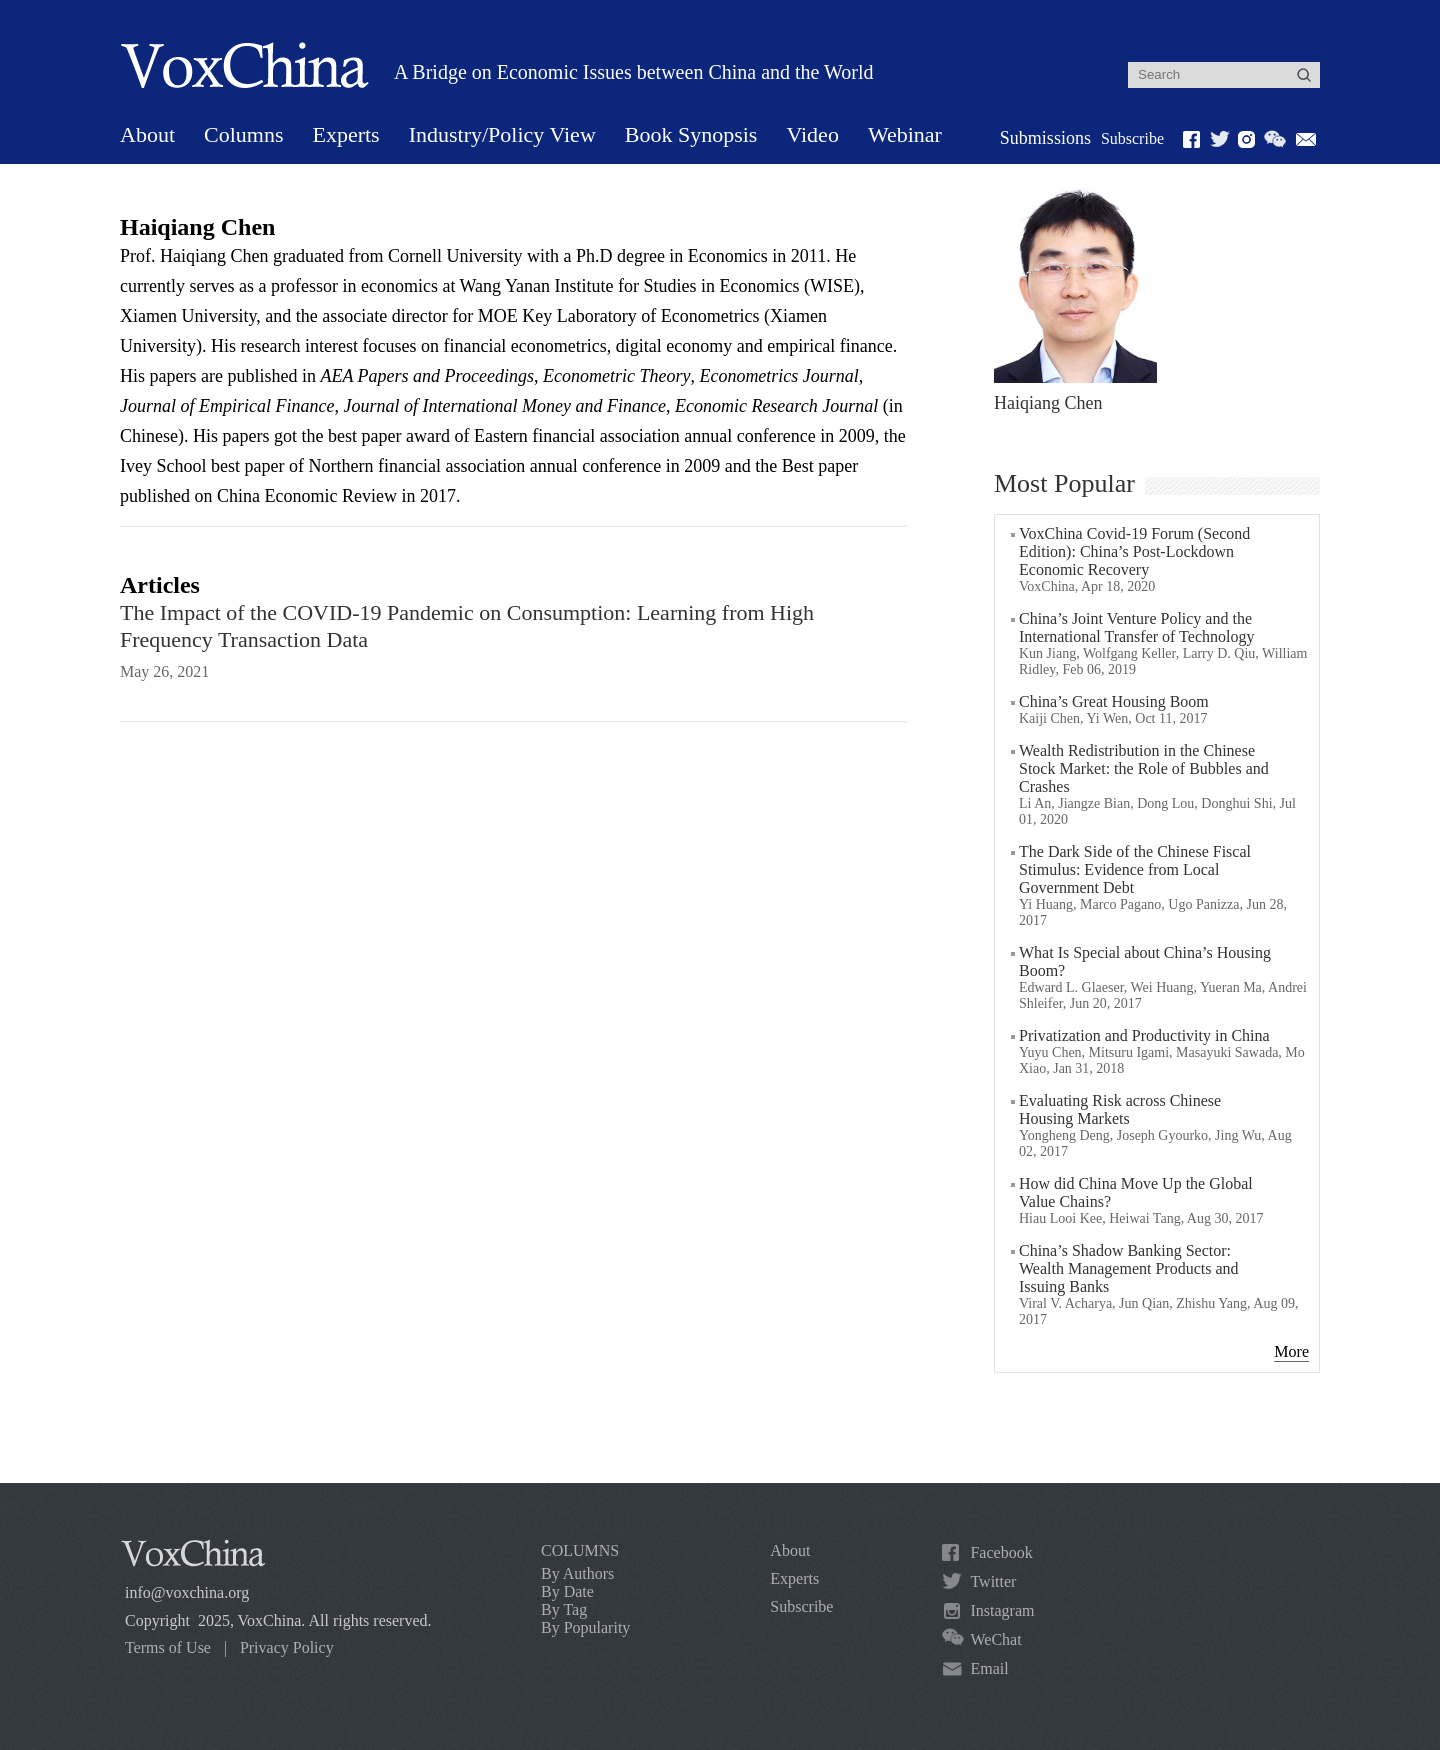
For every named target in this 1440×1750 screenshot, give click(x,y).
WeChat (995, 1639)
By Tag (564, 1609)
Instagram (1002, 1610)
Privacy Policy (287, 1647)
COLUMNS (580, 1550)
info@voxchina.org (187, 1592)
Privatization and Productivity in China (1144, 1035)
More (1291, 1351)
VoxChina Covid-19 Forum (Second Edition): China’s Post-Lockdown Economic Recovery (1134, 551)
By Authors (577, 1573)
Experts (345, 134)
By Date (567, 1591)
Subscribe (1132, 138)
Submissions (1045, 138)
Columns (243, 134)
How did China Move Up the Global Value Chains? (1136, 1192)
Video (812, 134)
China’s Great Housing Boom (1114, 701)
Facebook (1001, 1552)
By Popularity (585, 1627)
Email (989, 1668)
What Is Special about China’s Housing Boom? (1145, 961)
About (147, 134)
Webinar (905, 134)
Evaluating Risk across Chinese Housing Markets (1120, 1109)
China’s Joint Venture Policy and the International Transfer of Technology (1136, 627)
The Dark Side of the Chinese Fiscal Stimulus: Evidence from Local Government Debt (1135, 869)
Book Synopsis (691, 134)
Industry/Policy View (502, 134)
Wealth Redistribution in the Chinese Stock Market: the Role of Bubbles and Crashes (1144, 768)
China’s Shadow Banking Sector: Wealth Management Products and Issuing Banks (1129, 1268)
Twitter (993, 1581)
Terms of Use (168, 1647)
